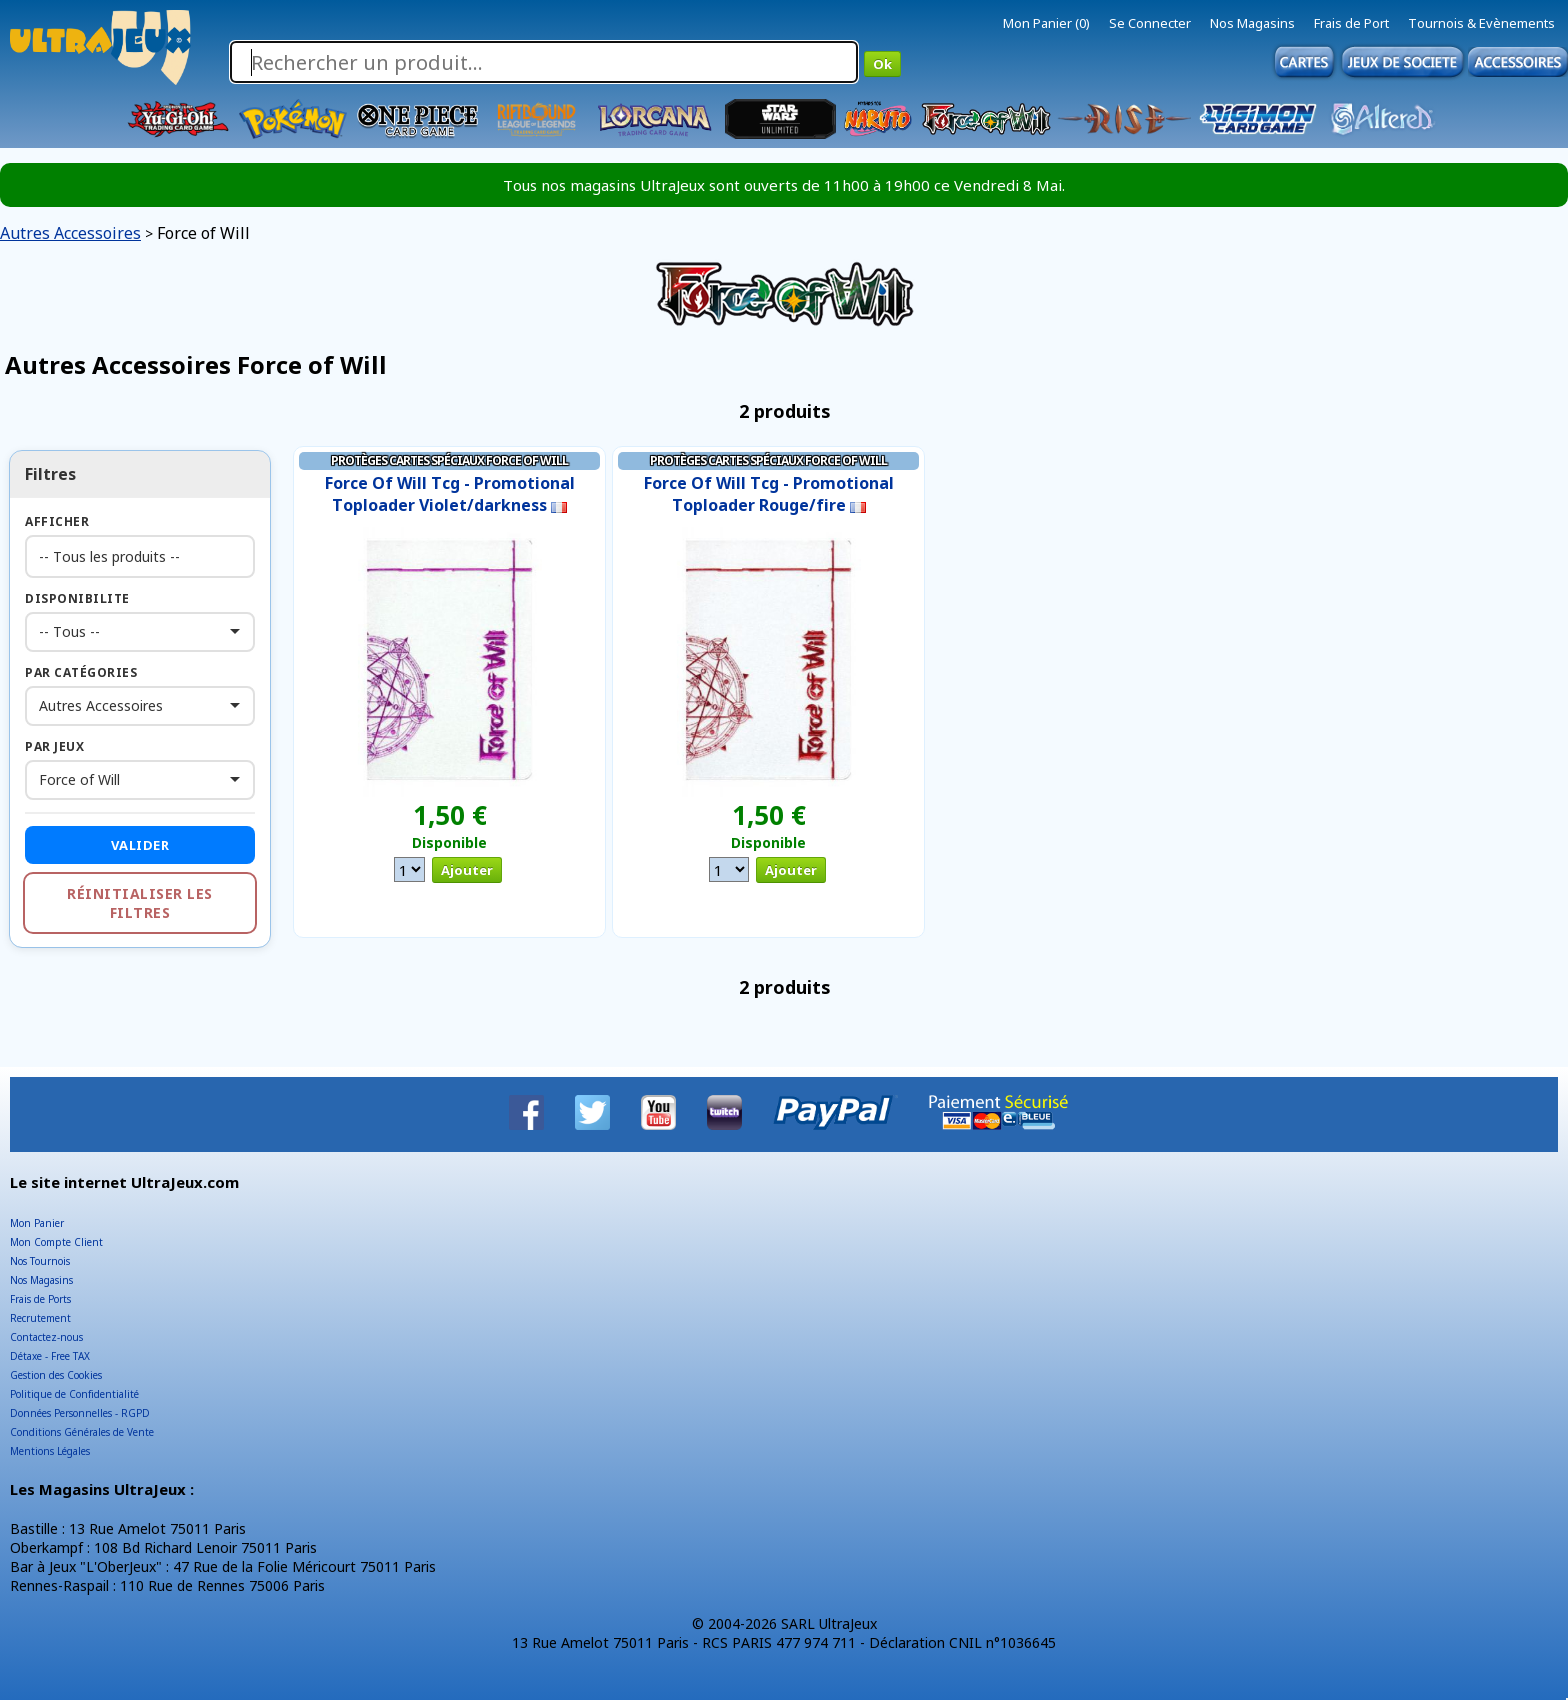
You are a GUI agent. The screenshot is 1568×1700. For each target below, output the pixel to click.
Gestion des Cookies (56, 1375)
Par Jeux (54, 746)
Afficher (57, 521)
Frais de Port (1351, 23)
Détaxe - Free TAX (50, 1356)
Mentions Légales (50, 1451)
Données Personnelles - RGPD (80, 1413)
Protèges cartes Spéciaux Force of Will (449, 460)
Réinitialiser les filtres (140, 903)
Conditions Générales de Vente (82, 1432)
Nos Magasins (1252, 23)
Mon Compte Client (56, 1242)
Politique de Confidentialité (74, 1394)
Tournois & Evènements (1481, 23)
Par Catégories (81, 672)
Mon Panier (37, 1223)
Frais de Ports (40, 1299)
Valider (140, 845)
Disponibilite (77, 598)
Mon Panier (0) (1046, 23)
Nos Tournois (40, 1261)
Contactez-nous (46, 1337)
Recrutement (40, 1318)
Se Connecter (1150, 23)
